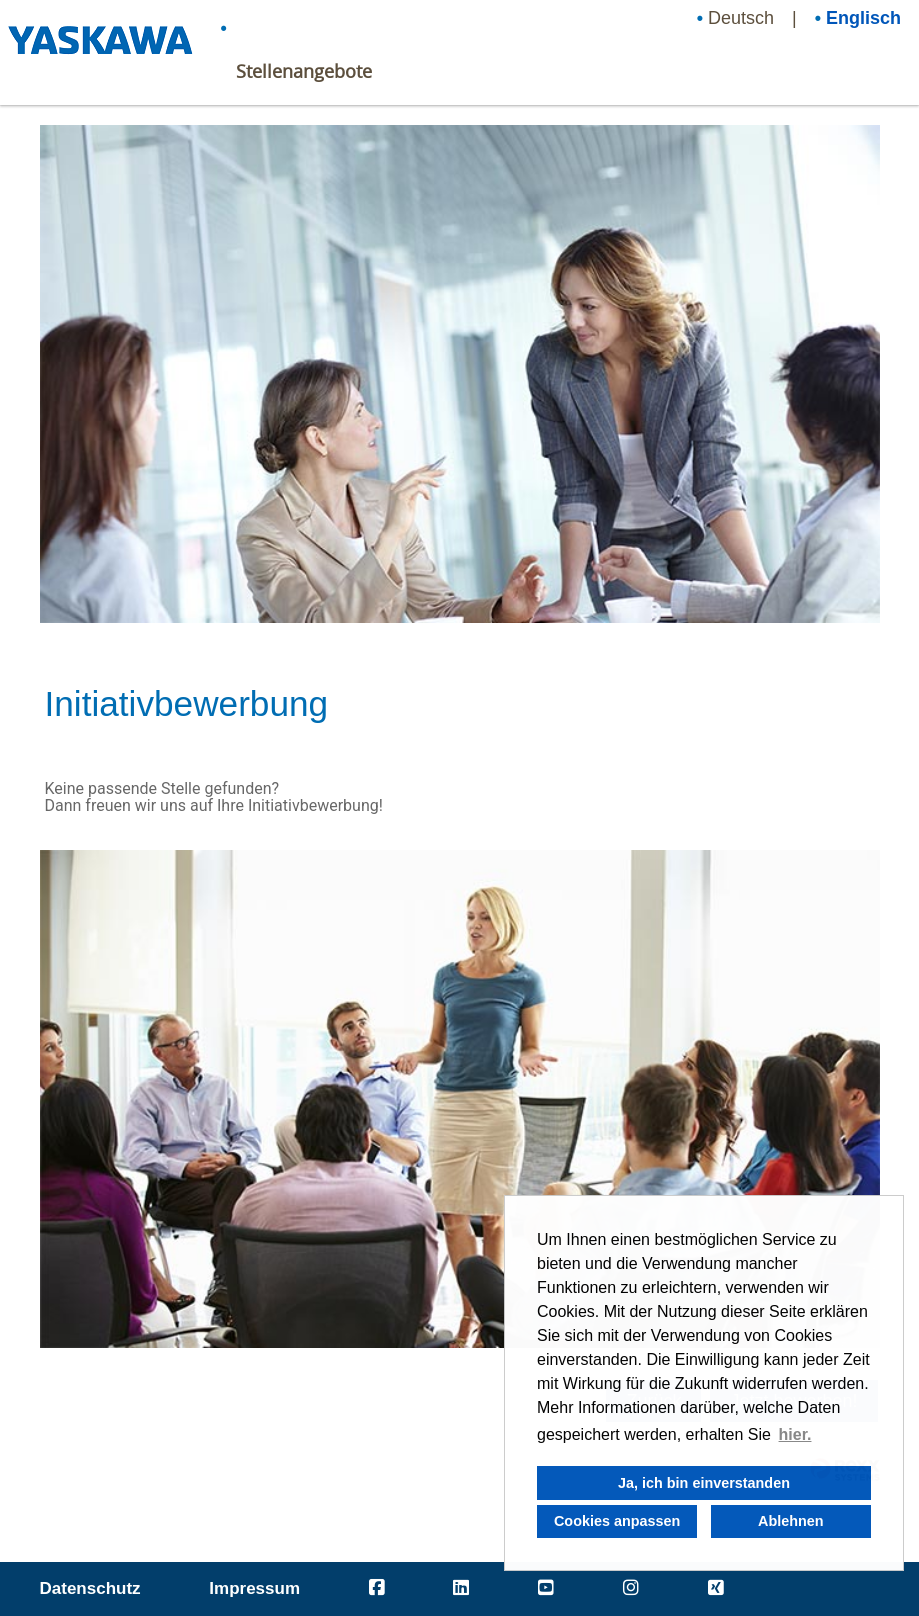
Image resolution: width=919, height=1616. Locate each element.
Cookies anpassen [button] (617, 1521)
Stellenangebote (304, 71)
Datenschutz (90, 1588)
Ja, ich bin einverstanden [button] (704, 1483)
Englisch (863, 18)
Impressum (254, 1588)
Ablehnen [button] (791, 1521)
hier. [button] (795, 1434)
